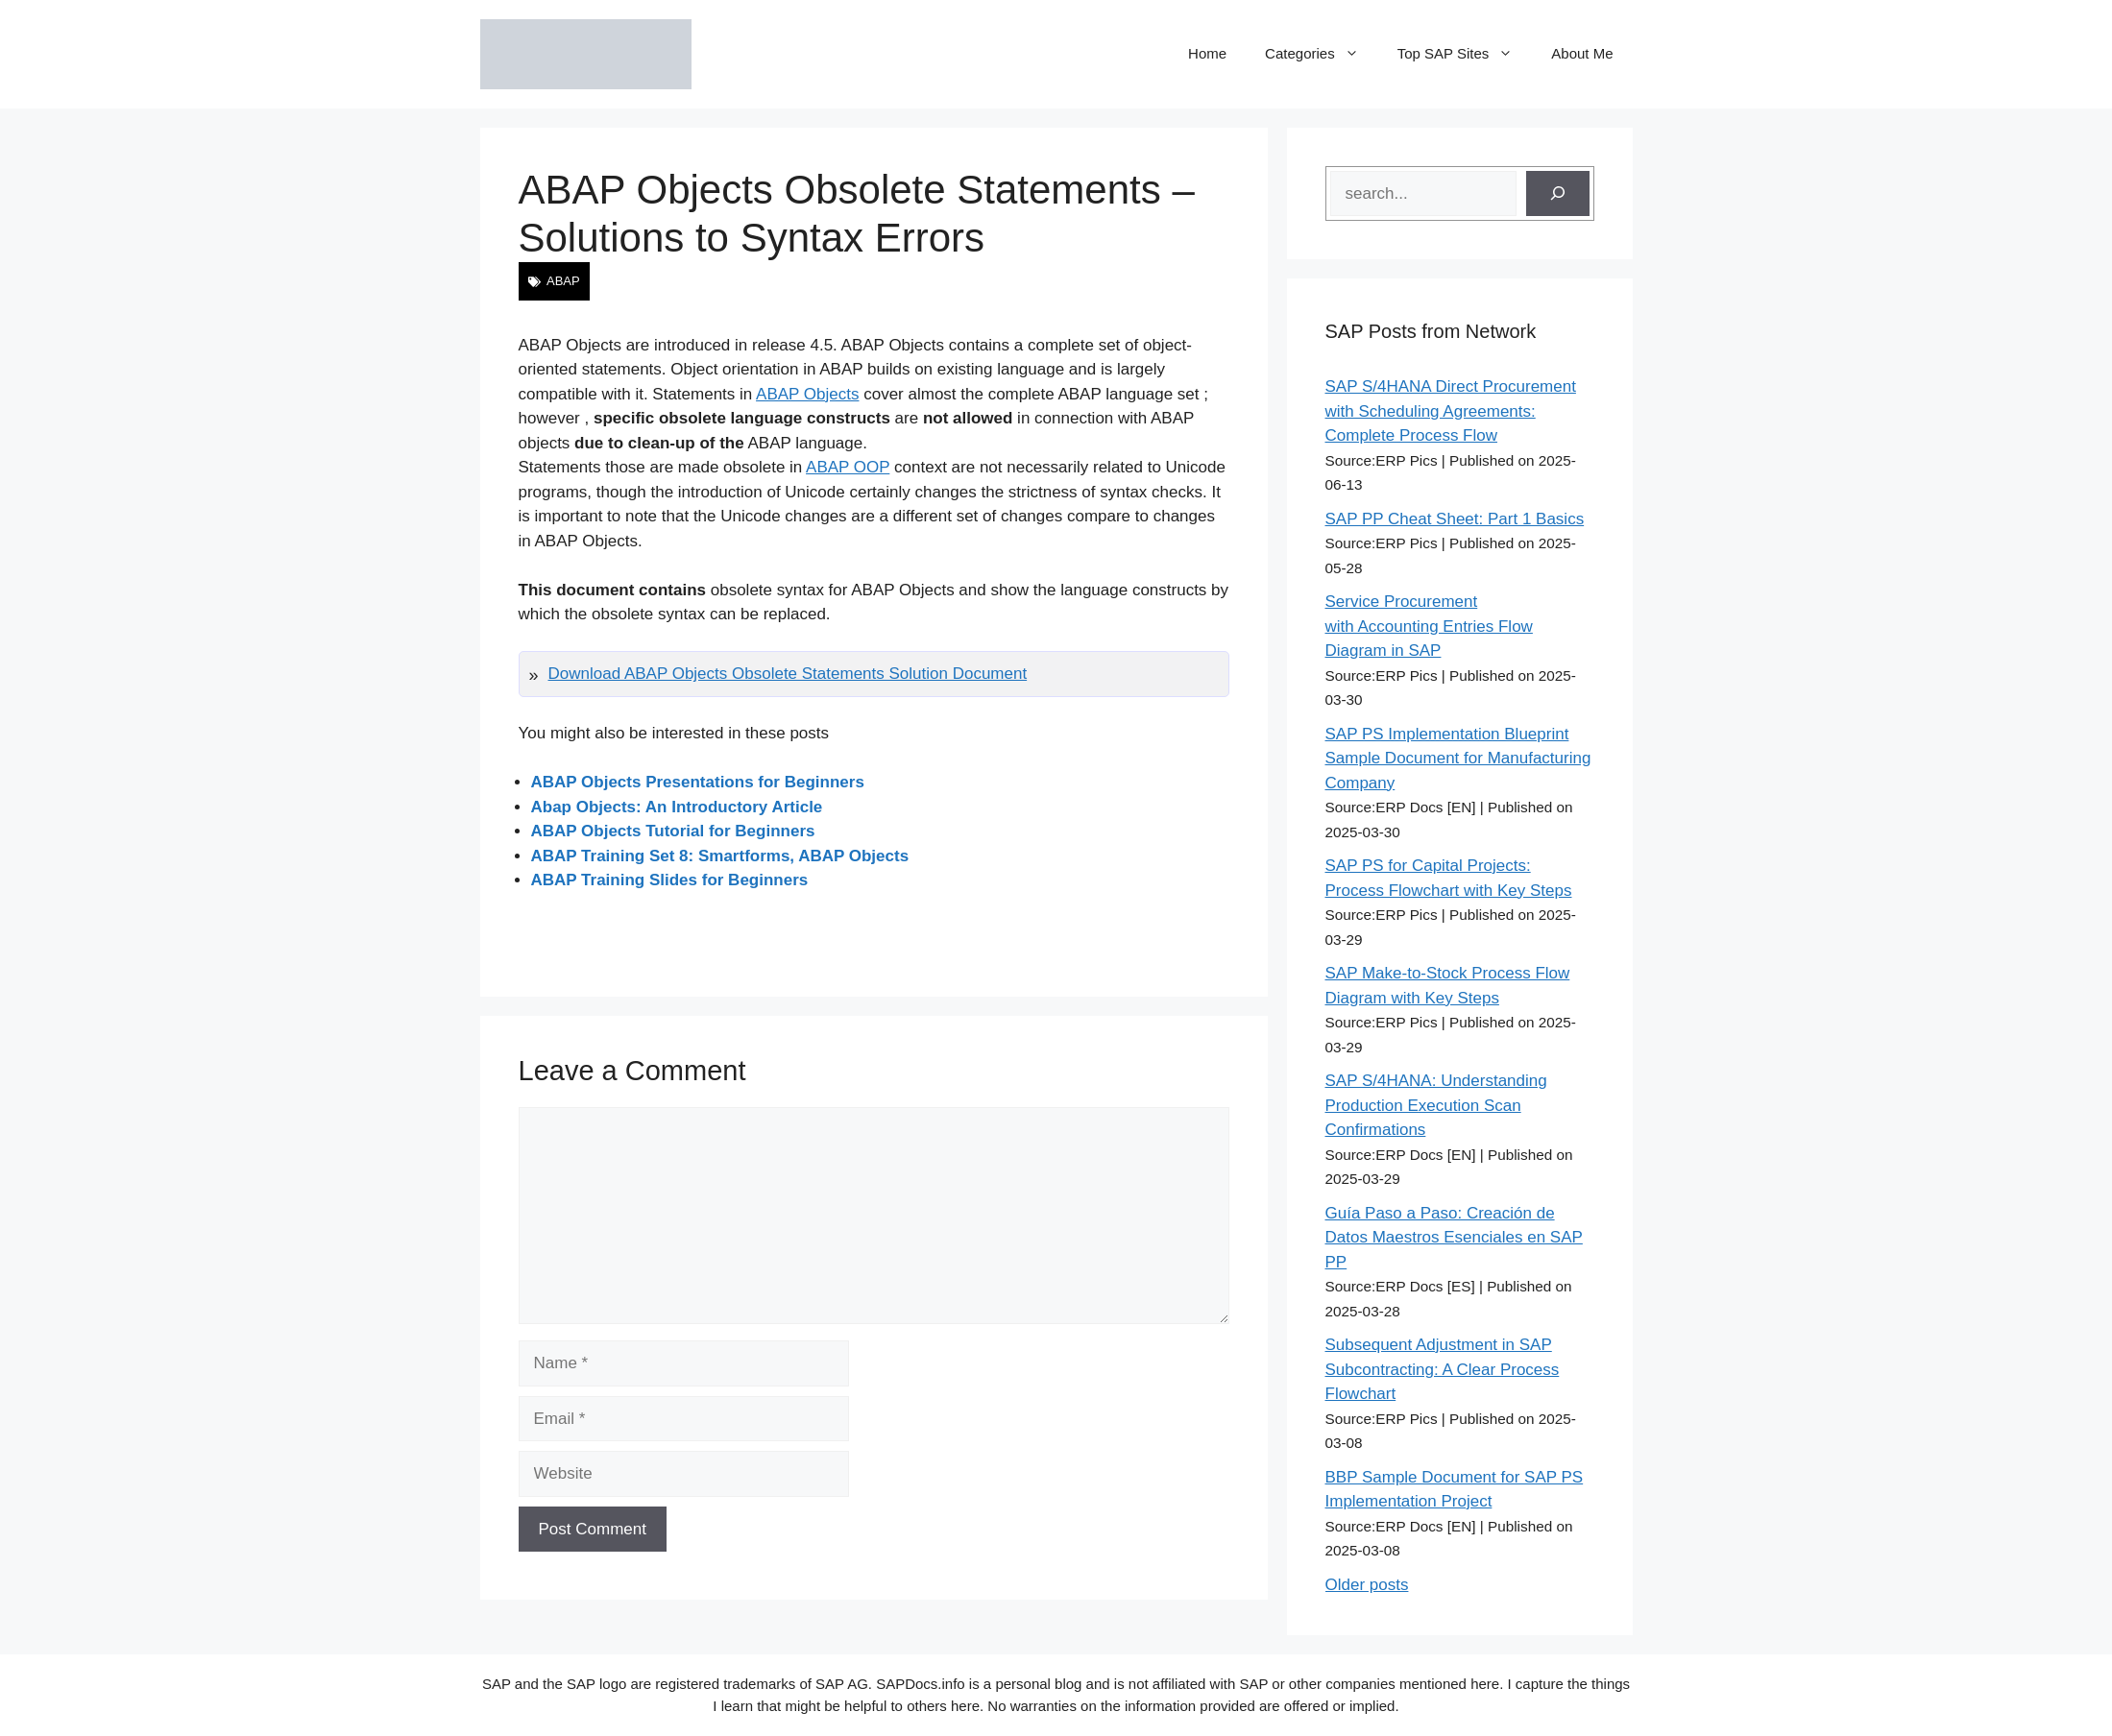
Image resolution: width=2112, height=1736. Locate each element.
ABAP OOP (847, 467)
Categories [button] (1321, 54)
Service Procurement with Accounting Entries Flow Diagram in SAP (1429, 626)
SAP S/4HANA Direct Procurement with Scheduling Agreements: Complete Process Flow (1450, 411)
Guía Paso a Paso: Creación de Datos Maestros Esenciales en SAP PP (1454, 1237)
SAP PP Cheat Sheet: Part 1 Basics (1455, 519)
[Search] (1558, 194)
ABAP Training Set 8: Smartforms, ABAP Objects (720, 856)
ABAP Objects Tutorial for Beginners (673, 831)
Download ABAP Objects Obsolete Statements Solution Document (788, 673)
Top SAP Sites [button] (1465, 54)
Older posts (1367, 1585)
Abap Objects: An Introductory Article (677, 807)
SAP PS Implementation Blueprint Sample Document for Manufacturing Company (1458, 758)
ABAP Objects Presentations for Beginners (697, 782)
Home (1207, 53)
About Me (1582, 53)
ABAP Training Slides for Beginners (670, 880)
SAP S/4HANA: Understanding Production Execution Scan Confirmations (1436, 1105)
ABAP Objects (807, 394)
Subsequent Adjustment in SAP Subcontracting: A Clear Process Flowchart (1442, 1369)
